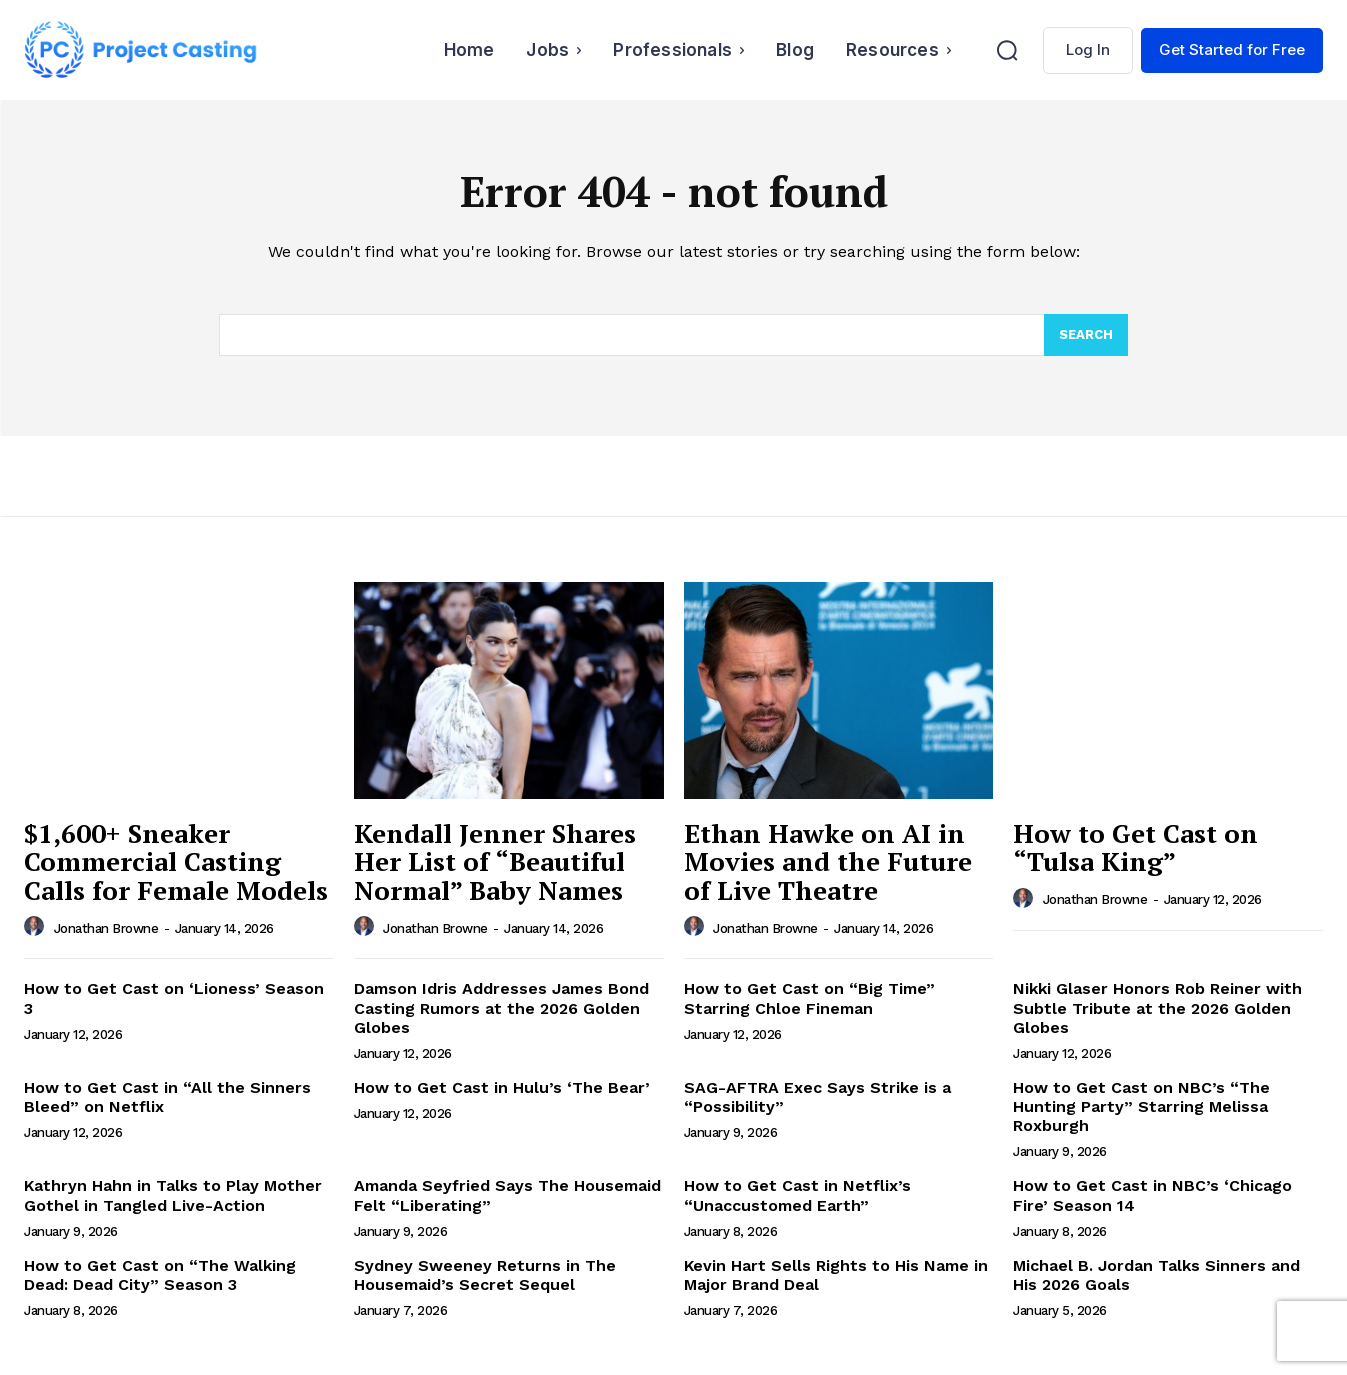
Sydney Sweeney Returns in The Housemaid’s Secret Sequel (485, 1275)
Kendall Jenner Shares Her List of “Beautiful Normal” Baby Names (495, 861)
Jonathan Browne (106, 928)
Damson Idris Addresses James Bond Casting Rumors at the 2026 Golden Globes (501, 1007)
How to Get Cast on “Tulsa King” (1135, 847)
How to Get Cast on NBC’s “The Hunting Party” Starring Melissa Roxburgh (1141, 1106)
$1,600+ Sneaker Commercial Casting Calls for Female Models (176, 861)
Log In (1088, 49)
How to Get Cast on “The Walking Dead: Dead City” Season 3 (160, 1275)
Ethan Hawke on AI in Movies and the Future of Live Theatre (828, 861)
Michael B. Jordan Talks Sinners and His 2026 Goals (1156, 1275)
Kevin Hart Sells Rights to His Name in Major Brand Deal (836, 1275)
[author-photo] (37, 927)
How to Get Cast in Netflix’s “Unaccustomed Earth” (797, 1195)
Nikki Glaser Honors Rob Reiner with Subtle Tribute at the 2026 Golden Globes (1157, 1007)
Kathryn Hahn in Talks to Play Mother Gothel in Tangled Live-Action (173, 1195)
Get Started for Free (1232, 49)
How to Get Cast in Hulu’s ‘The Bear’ (502, 1087)
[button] (1007, 50)
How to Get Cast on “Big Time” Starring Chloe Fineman (809, 998)
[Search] (1086, 335)
